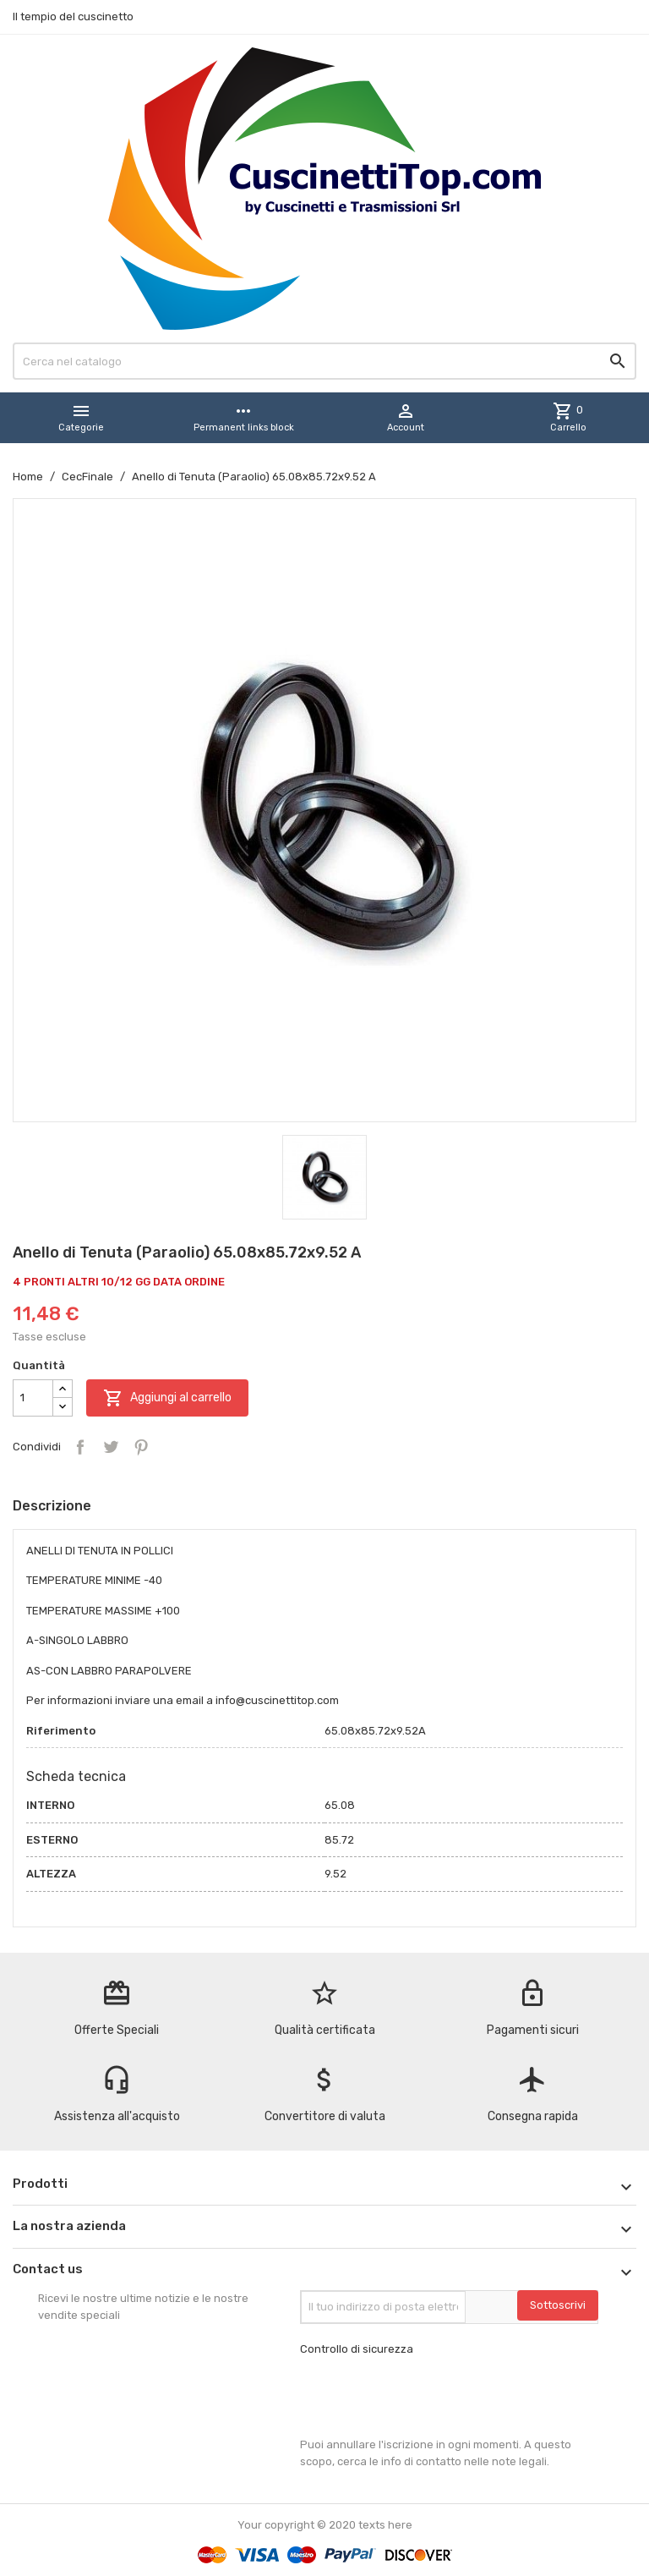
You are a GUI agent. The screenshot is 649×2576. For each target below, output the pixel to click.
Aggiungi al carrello (167, 1398)
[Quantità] (33, 1398)
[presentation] (428, 2397)
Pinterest (141, 1447)
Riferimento (60, 1730)
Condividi (80, 1447)
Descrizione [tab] (52, 1506)
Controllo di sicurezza (356, 2349)
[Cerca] (324, 361)
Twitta (111, 1447)
